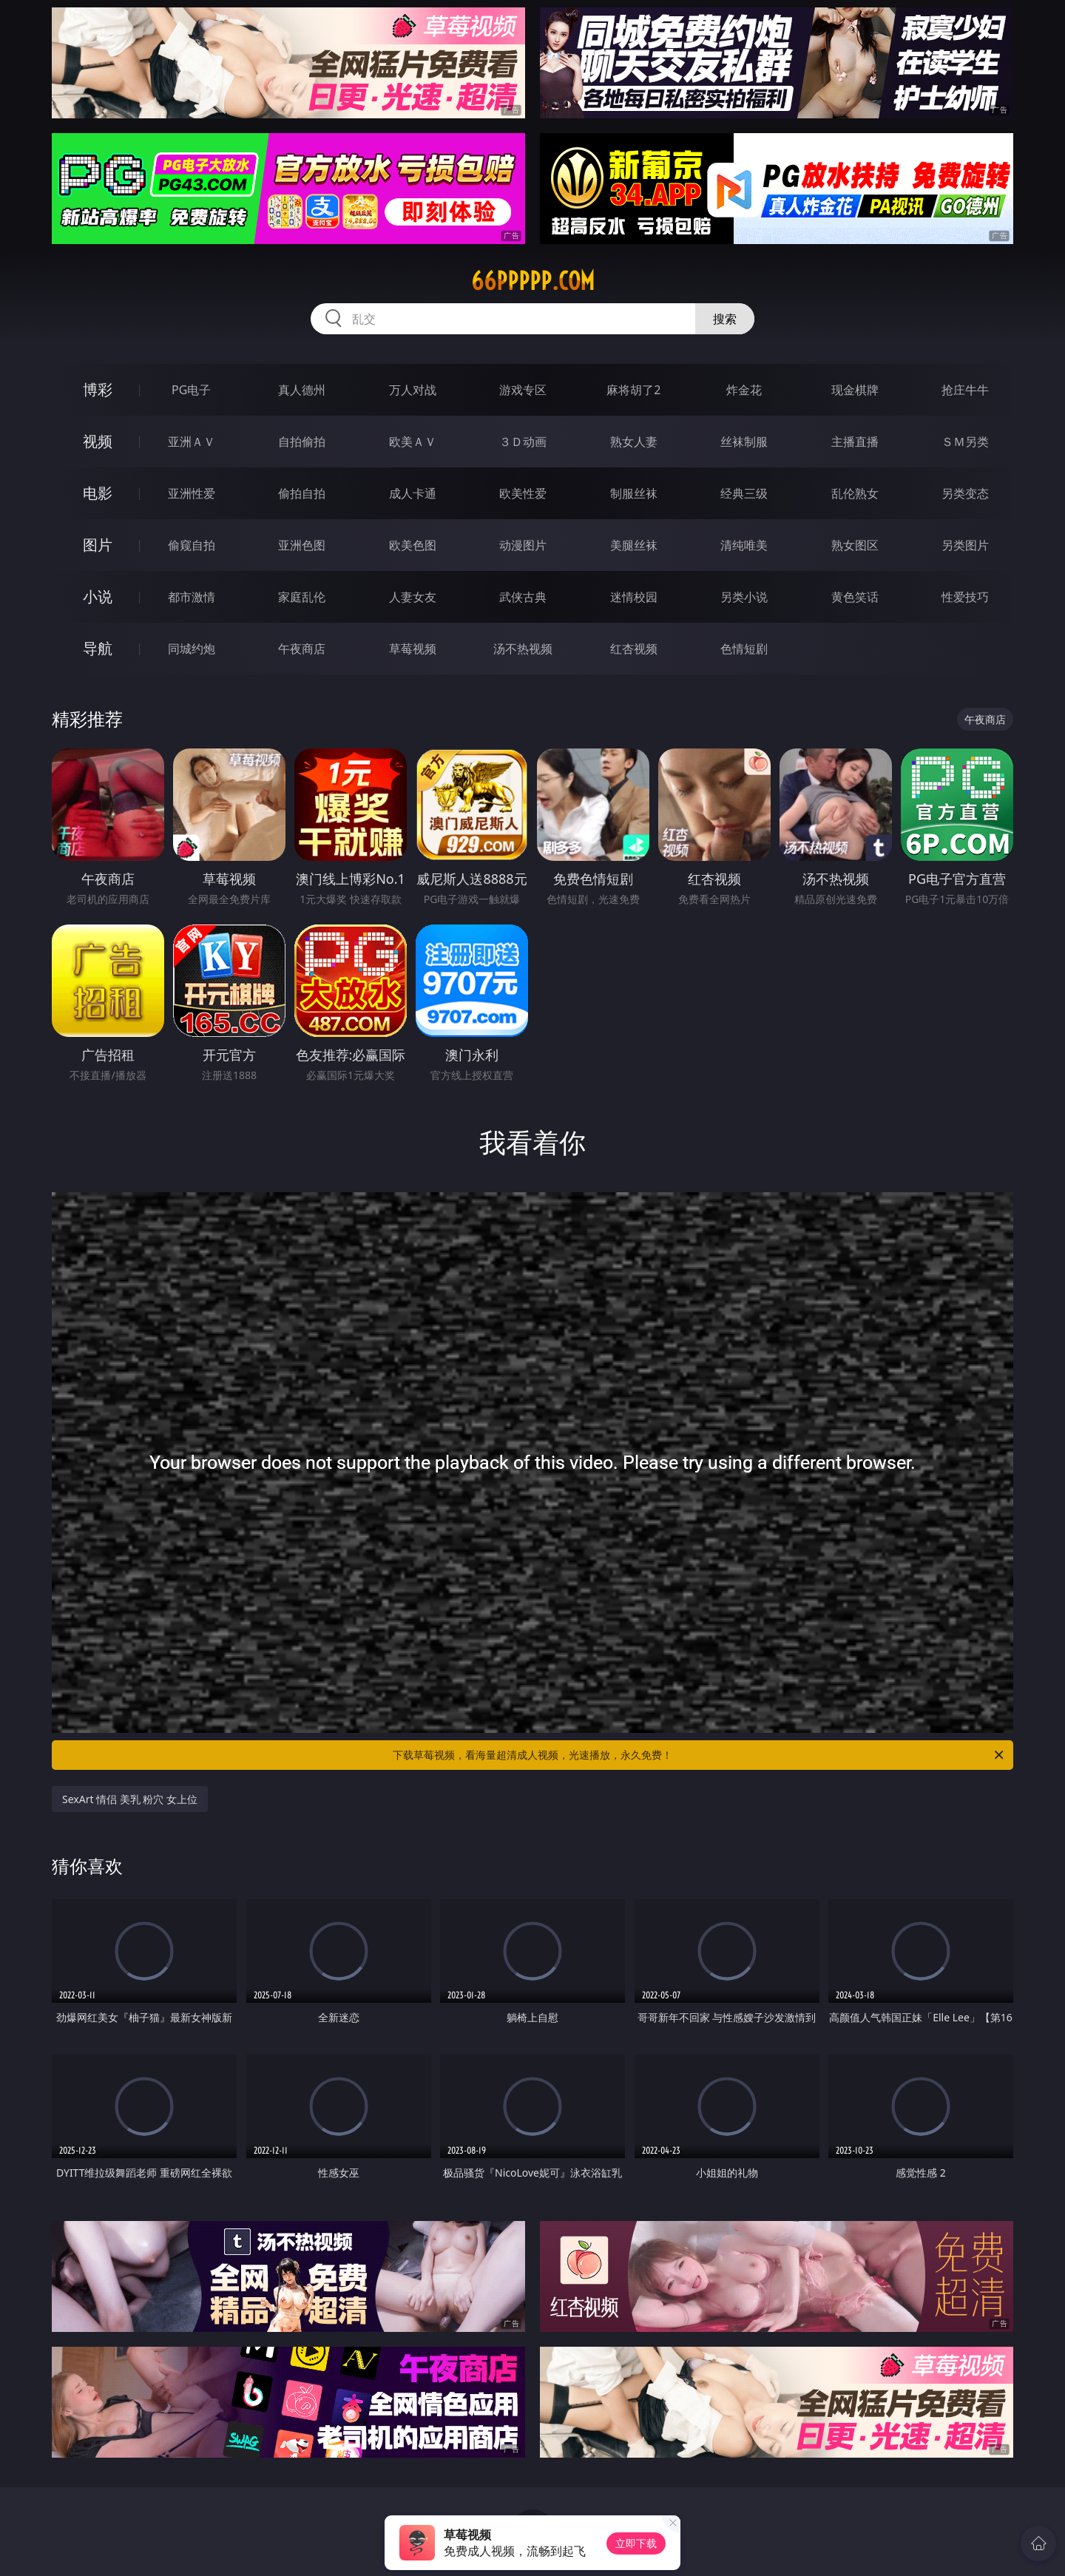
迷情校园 (633, 597)
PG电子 (191, 390)
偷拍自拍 (301, 493)
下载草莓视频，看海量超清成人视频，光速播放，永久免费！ (699, 1755)
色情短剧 (744, 648)
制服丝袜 (633, 493)
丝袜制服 (744, 441)
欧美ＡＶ (412, 441)
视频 (97, 441)
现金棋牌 (855, 390)
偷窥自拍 (191, 545)
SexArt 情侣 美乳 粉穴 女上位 (129, 1799)
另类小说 (744, 597)
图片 (97, 545)
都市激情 (191, 597)
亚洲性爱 (191, 493)
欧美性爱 (523, 493)
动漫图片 (523, 545)
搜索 (725, 319)
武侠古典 (523, 597)
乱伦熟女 (855, 493)
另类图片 (965, 545)
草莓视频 (412, 648)
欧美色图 (412, 545)
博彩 (97, 389)
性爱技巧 (965, 597)
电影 (97, 493)
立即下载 (636, 2543)
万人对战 (412, 390)
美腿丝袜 (633, 545)
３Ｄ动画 (523, 441)
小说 (97, 596)
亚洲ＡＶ (191, 441)
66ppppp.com (533, 281)
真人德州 (301, 390)
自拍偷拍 (301, 441)
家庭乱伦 (301, 597)
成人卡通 (412, 493)
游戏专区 (523, 390)
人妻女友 (412, 597)
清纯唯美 (744, 545)
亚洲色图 (301, 545)
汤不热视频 (522, 648)
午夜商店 (301, 648)
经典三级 (744, 493)
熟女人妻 (633, 441)
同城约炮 (191, 648)
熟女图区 (855, 545)
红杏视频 (633, 648)
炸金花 (744, 390)
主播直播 (855, 441)
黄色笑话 (855, 597)
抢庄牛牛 (965, 390)
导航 (97, 648)
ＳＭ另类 (965, 441)
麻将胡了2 (633, 390)
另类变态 (965, 493)
